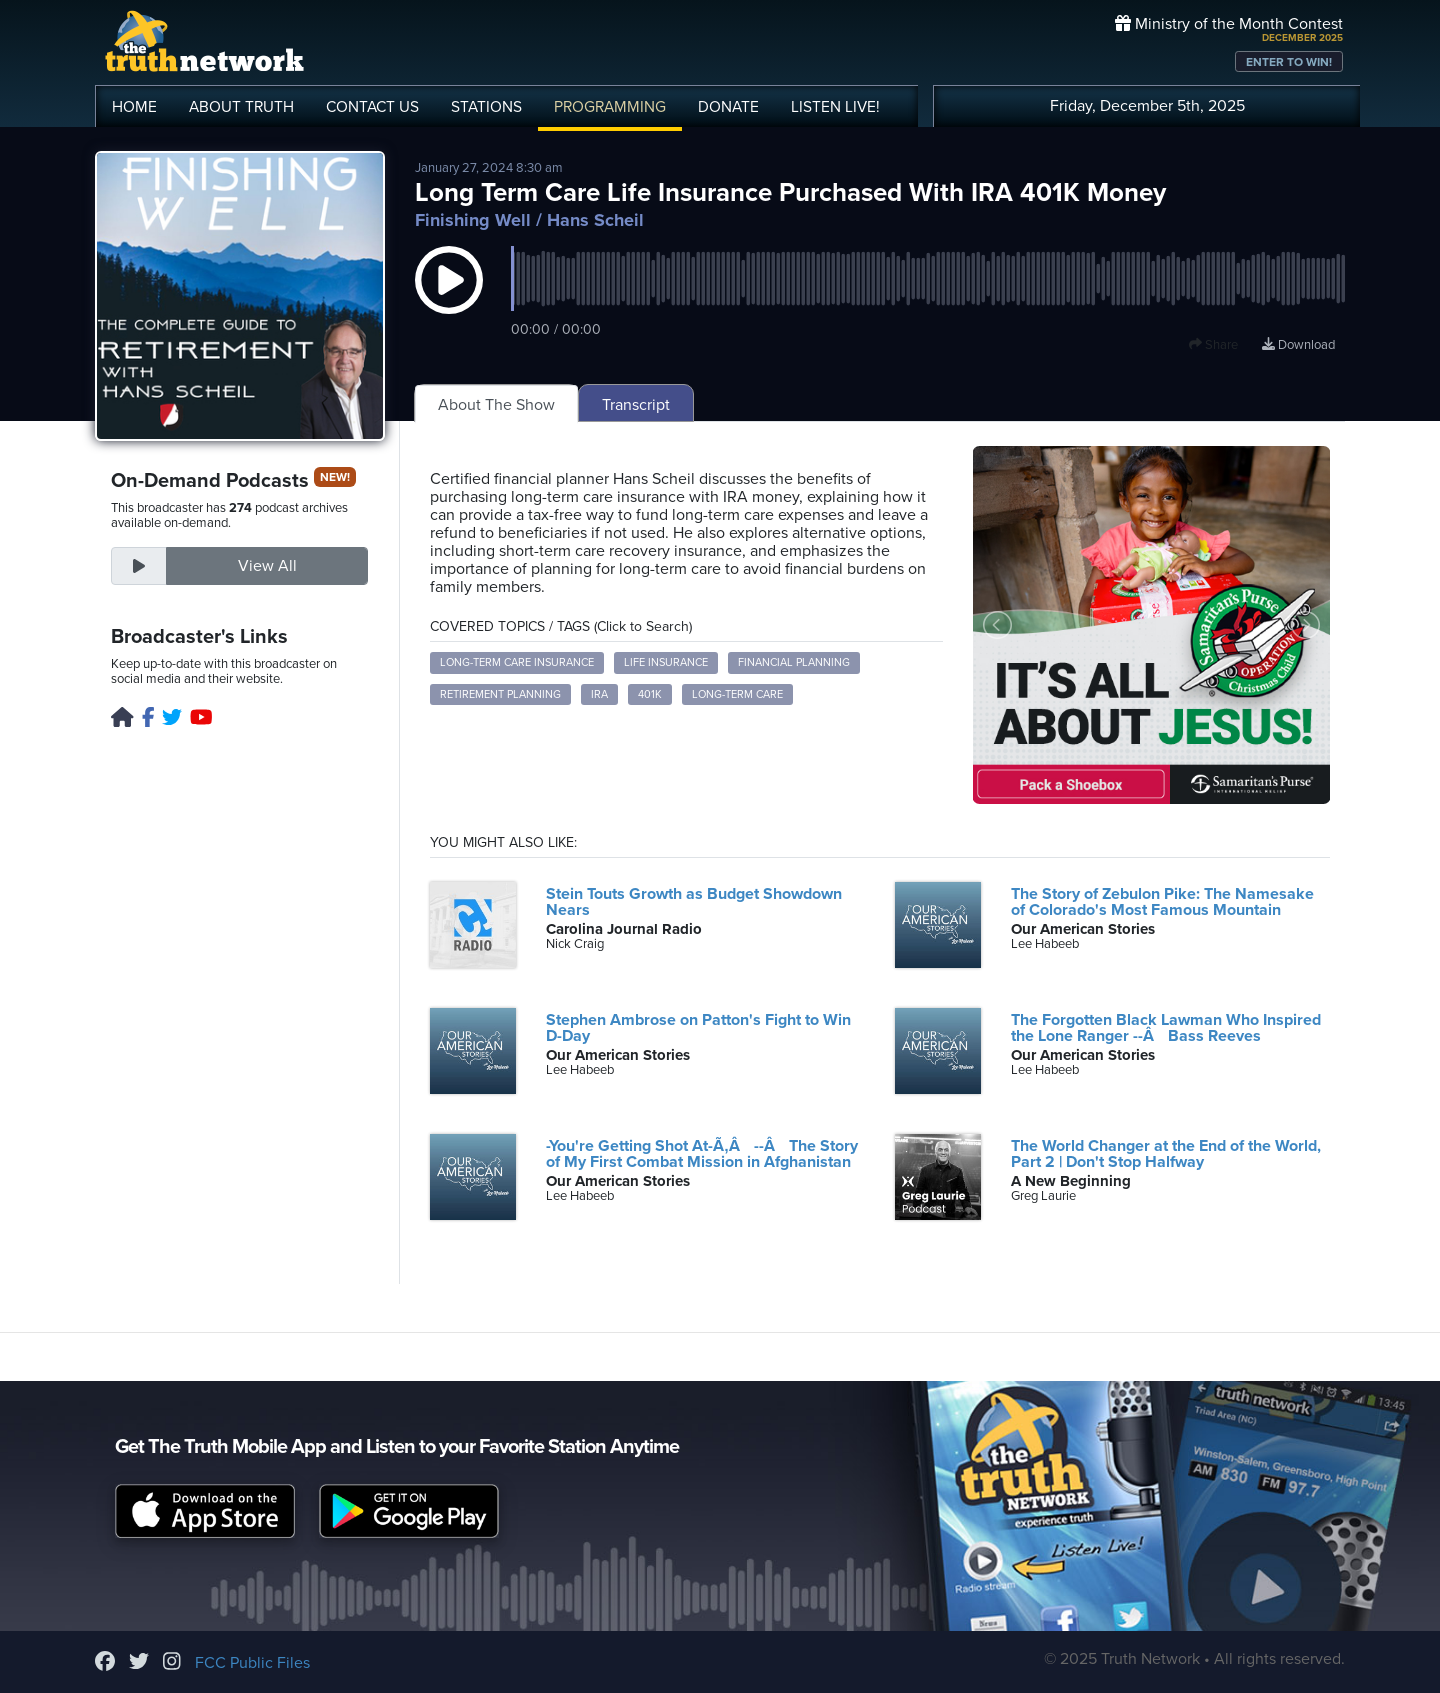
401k (650, 694)
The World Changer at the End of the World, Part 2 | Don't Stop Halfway (1166, 1154)
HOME (134, 107)
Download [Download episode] (1298, 345)
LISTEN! (835, 107)
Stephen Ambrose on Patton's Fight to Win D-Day (698, 1028)
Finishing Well (473, 220)
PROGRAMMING (610, 107)
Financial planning (794, 662)
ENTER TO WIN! (1289, 62)
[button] (449, 300)
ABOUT (241, 107)
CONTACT (372, 107)
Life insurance (666, 662)
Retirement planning (500, 694)
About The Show (496, 405)
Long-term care (737, 694)
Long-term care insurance (517, 662)
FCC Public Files (252, 1663)
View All (267, 566)
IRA (599, 694)
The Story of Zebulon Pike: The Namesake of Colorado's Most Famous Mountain (1162, 902)
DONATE (728, 107)
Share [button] (1213, 345)
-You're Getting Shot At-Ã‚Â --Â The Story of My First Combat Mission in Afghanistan (701, 1154)
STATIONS (486, 107)
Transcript (636, 405)
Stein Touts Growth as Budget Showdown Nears (694, 902)
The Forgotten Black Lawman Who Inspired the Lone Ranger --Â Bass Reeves (1166, 1028)
